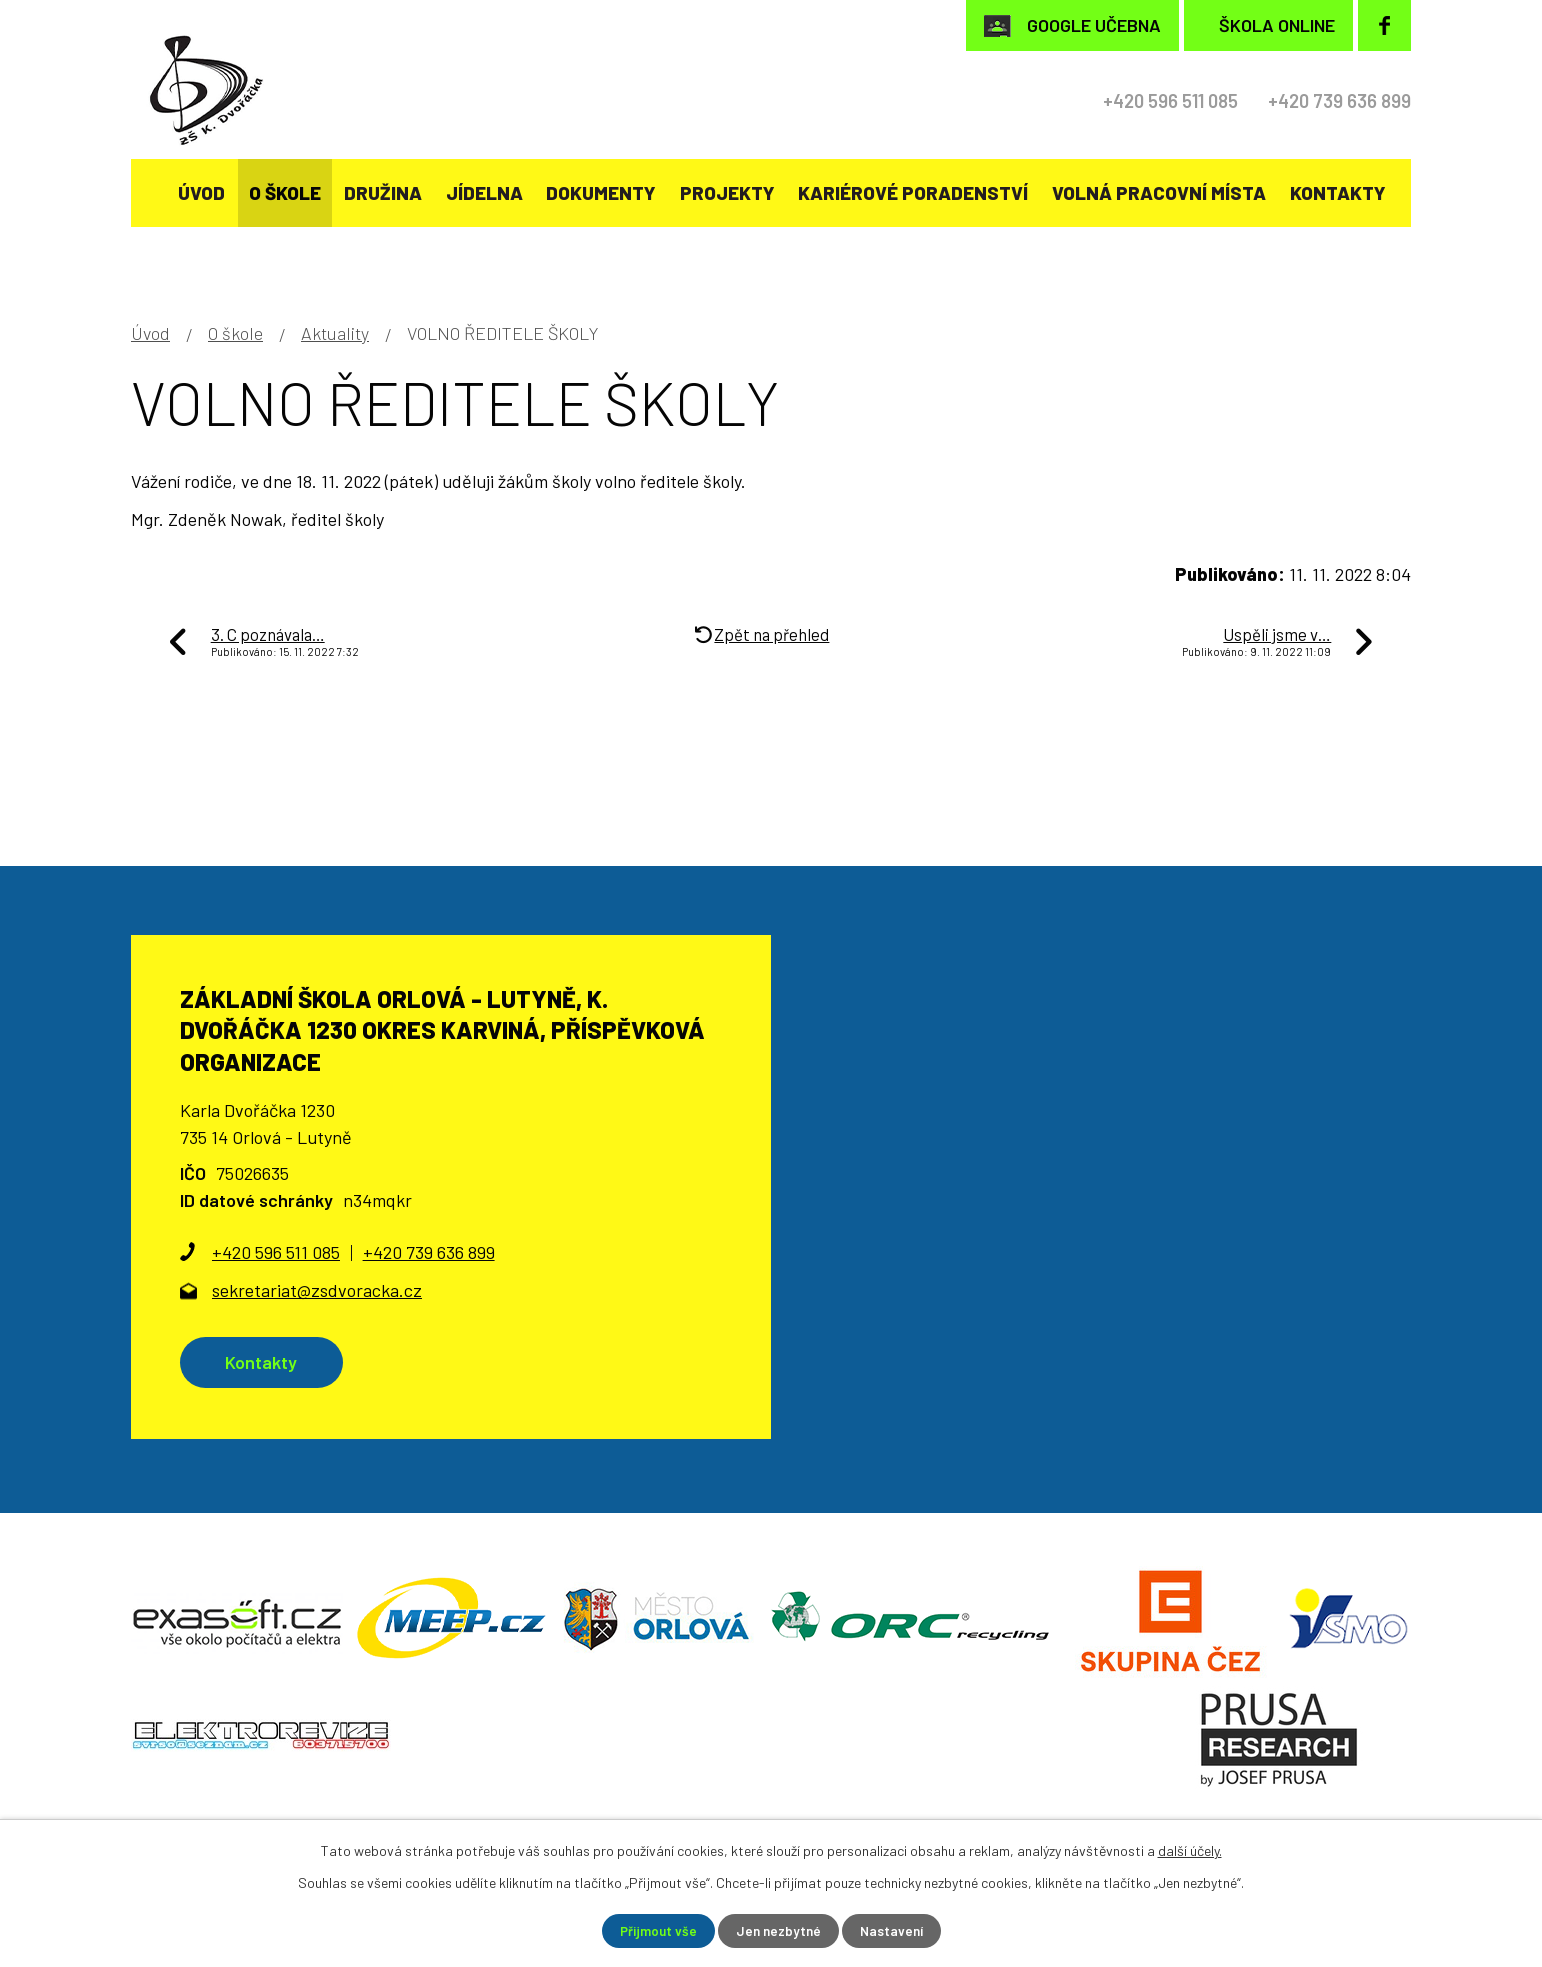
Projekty (727, 192)
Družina (383, 192)
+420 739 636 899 (1332, 100)
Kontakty (1338, 192)
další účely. (1190, 1849)
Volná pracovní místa (1159, 192)
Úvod (201, 192)
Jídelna (484, 192)
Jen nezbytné (778, 1930)
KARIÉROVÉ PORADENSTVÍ (913, 192)
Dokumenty (601, 192)
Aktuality (335, 333)
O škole (285, 192)
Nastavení (894, 1930)
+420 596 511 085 (1149, 100)
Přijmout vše (655, 1930)
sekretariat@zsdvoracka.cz (317, 1290)
